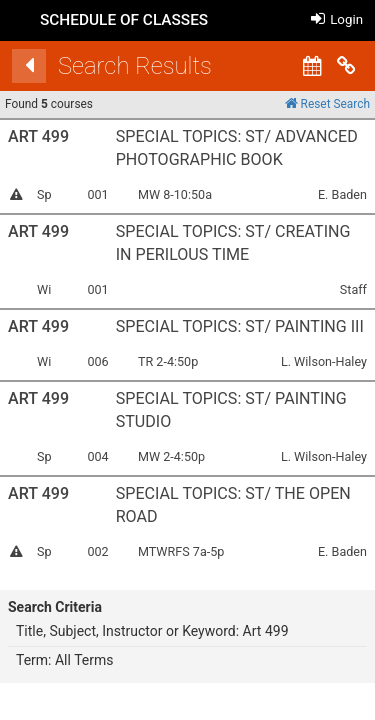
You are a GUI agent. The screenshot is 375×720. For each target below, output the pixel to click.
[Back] (35, 66)
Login (337, 19)
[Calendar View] (318, 66)
